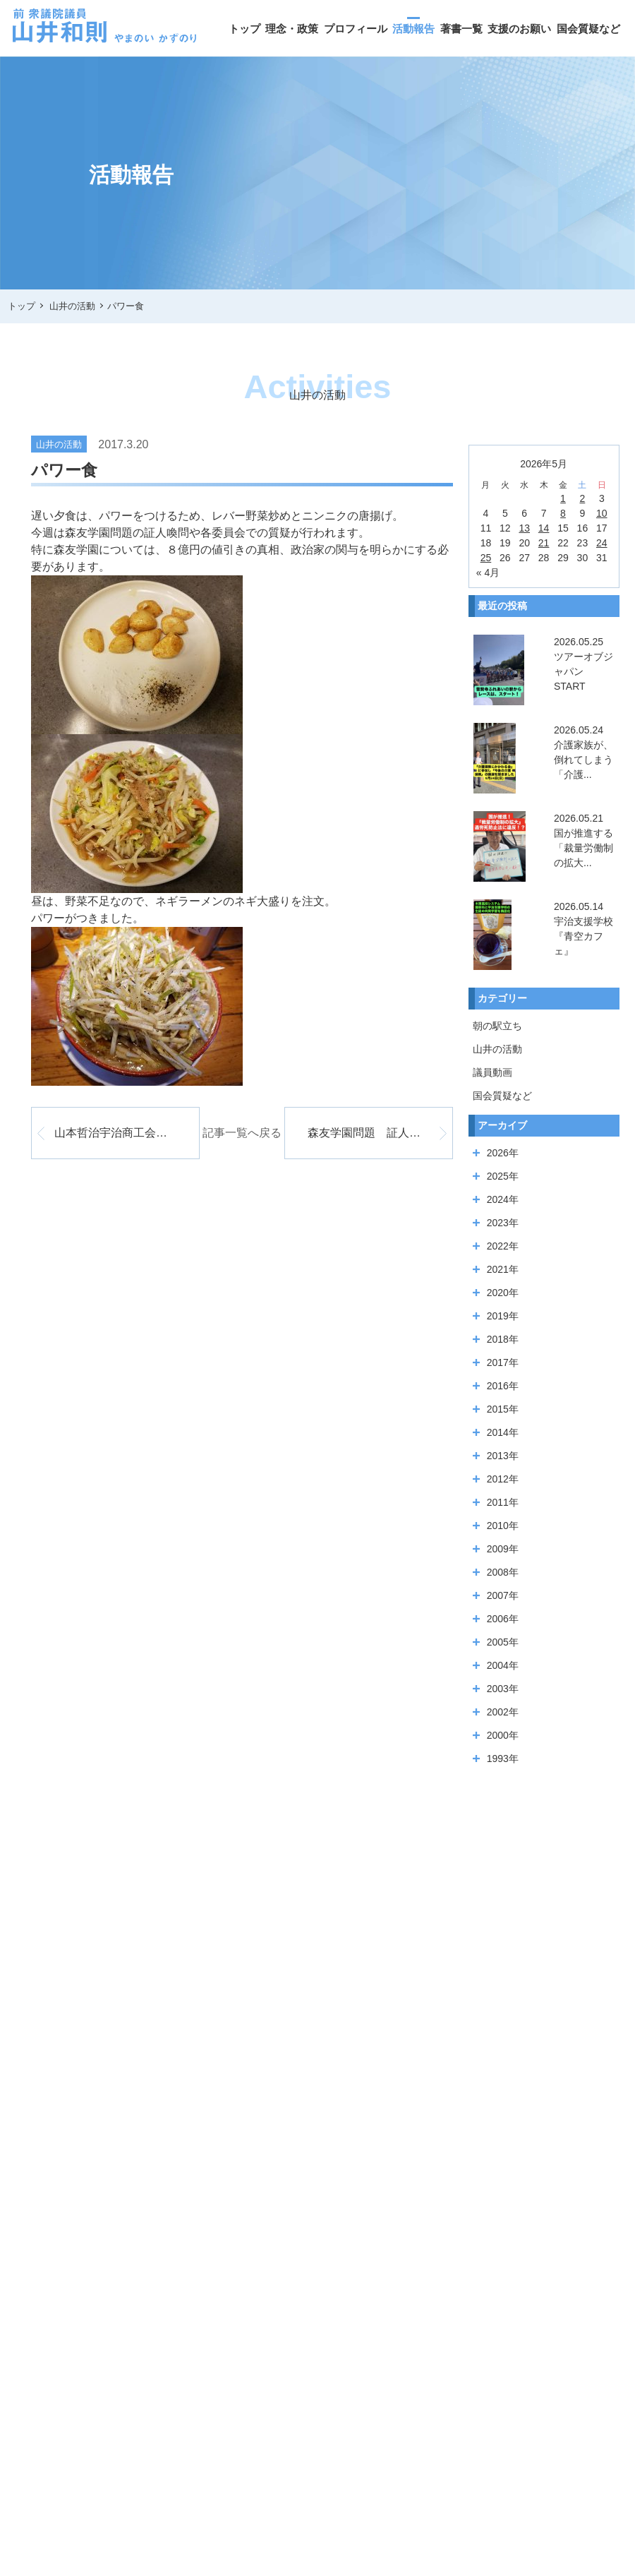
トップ (244, 29)
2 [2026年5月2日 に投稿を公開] (583, 498)
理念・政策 (291, 29)
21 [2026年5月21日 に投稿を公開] (544, 543)
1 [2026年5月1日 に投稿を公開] (563, 498)
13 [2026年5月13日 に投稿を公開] (524, 528)
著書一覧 (461, 29)
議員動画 (492, 1072)
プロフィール (355, 29)
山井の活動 (497, 1049)
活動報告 (413, 29)
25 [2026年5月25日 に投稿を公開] (486, 557)
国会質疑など (588, 29)
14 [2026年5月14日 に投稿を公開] (544, 528)
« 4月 (488, 572)
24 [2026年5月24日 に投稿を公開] (601, 543)
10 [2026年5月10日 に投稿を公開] (601, 513)
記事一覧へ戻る (242, 1133)
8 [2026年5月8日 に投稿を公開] (563, 513)
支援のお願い (519, 29)
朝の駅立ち (497, 1025)
